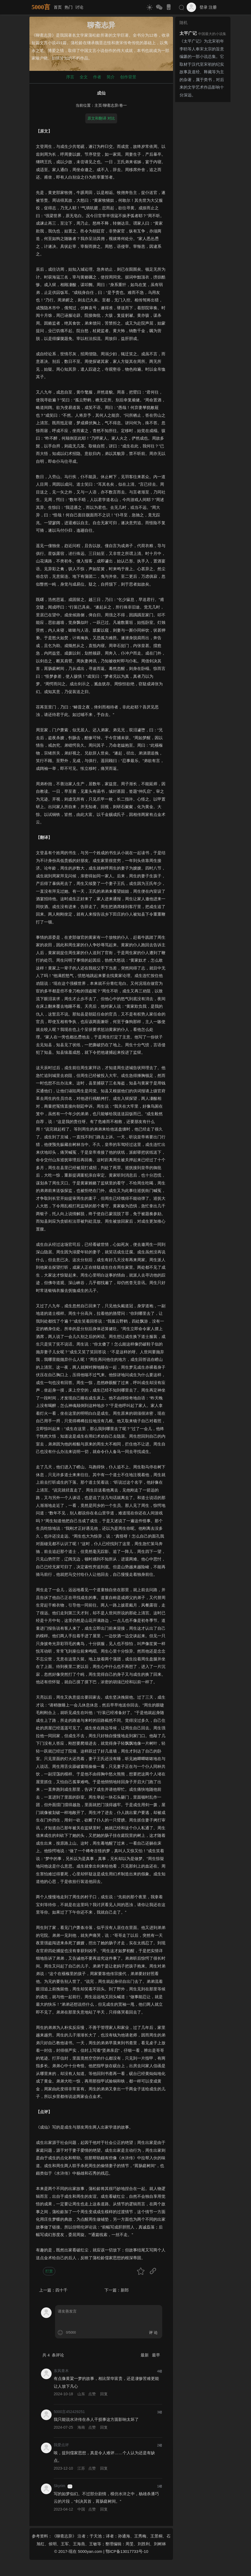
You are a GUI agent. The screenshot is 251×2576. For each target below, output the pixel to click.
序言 (70, 77)
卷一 (123, 105)
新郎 (125, 2290)
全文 (84, 77)
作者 (97, 77)
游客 (70, 2486)
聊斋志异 (110, 105)
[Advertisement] (202, 185)
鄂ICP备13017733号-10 (127, 2551)
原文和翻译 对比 (101, 118)
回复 (104, 2394)
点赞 (92, 2394)
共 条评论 (53, 2355)
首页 (58, 7)
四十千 (61, 2290)
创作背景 (128, 77)
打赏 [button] (49, 2271)
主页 (98, 105)
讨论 (79, 7)
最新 (145, 2355)
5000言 (41, 7)
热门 (69, 7)
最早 (156, 2355)
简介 (111, 77)
